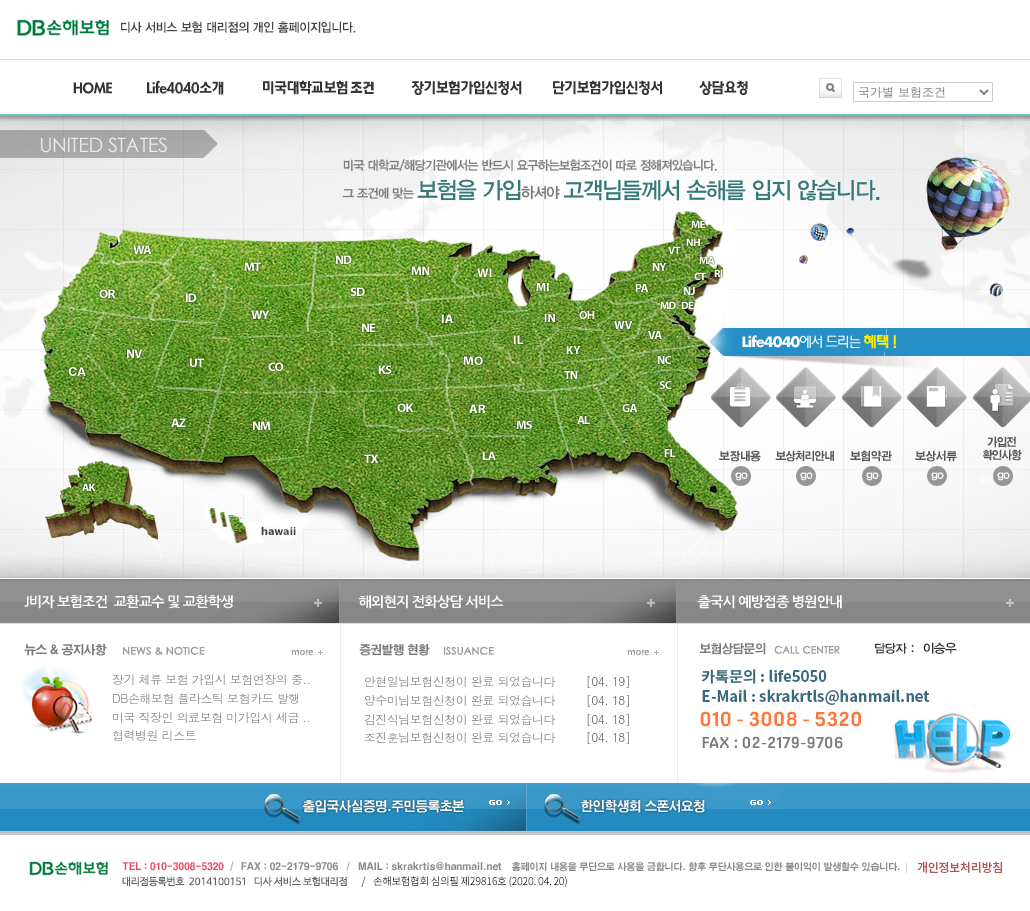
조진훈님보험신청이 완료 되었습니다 (459, 736)
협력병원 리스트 (154, 734)
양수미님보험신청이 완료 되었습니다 (459, 699)
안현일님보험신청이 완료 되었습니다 (459, 680)
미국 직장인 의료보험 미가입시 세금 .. (211, 716)
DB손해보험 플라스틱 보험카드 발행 (206, 697)
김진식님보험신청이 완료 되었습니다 (459, 718)
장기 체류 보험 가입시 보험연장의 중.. (211, 678)
